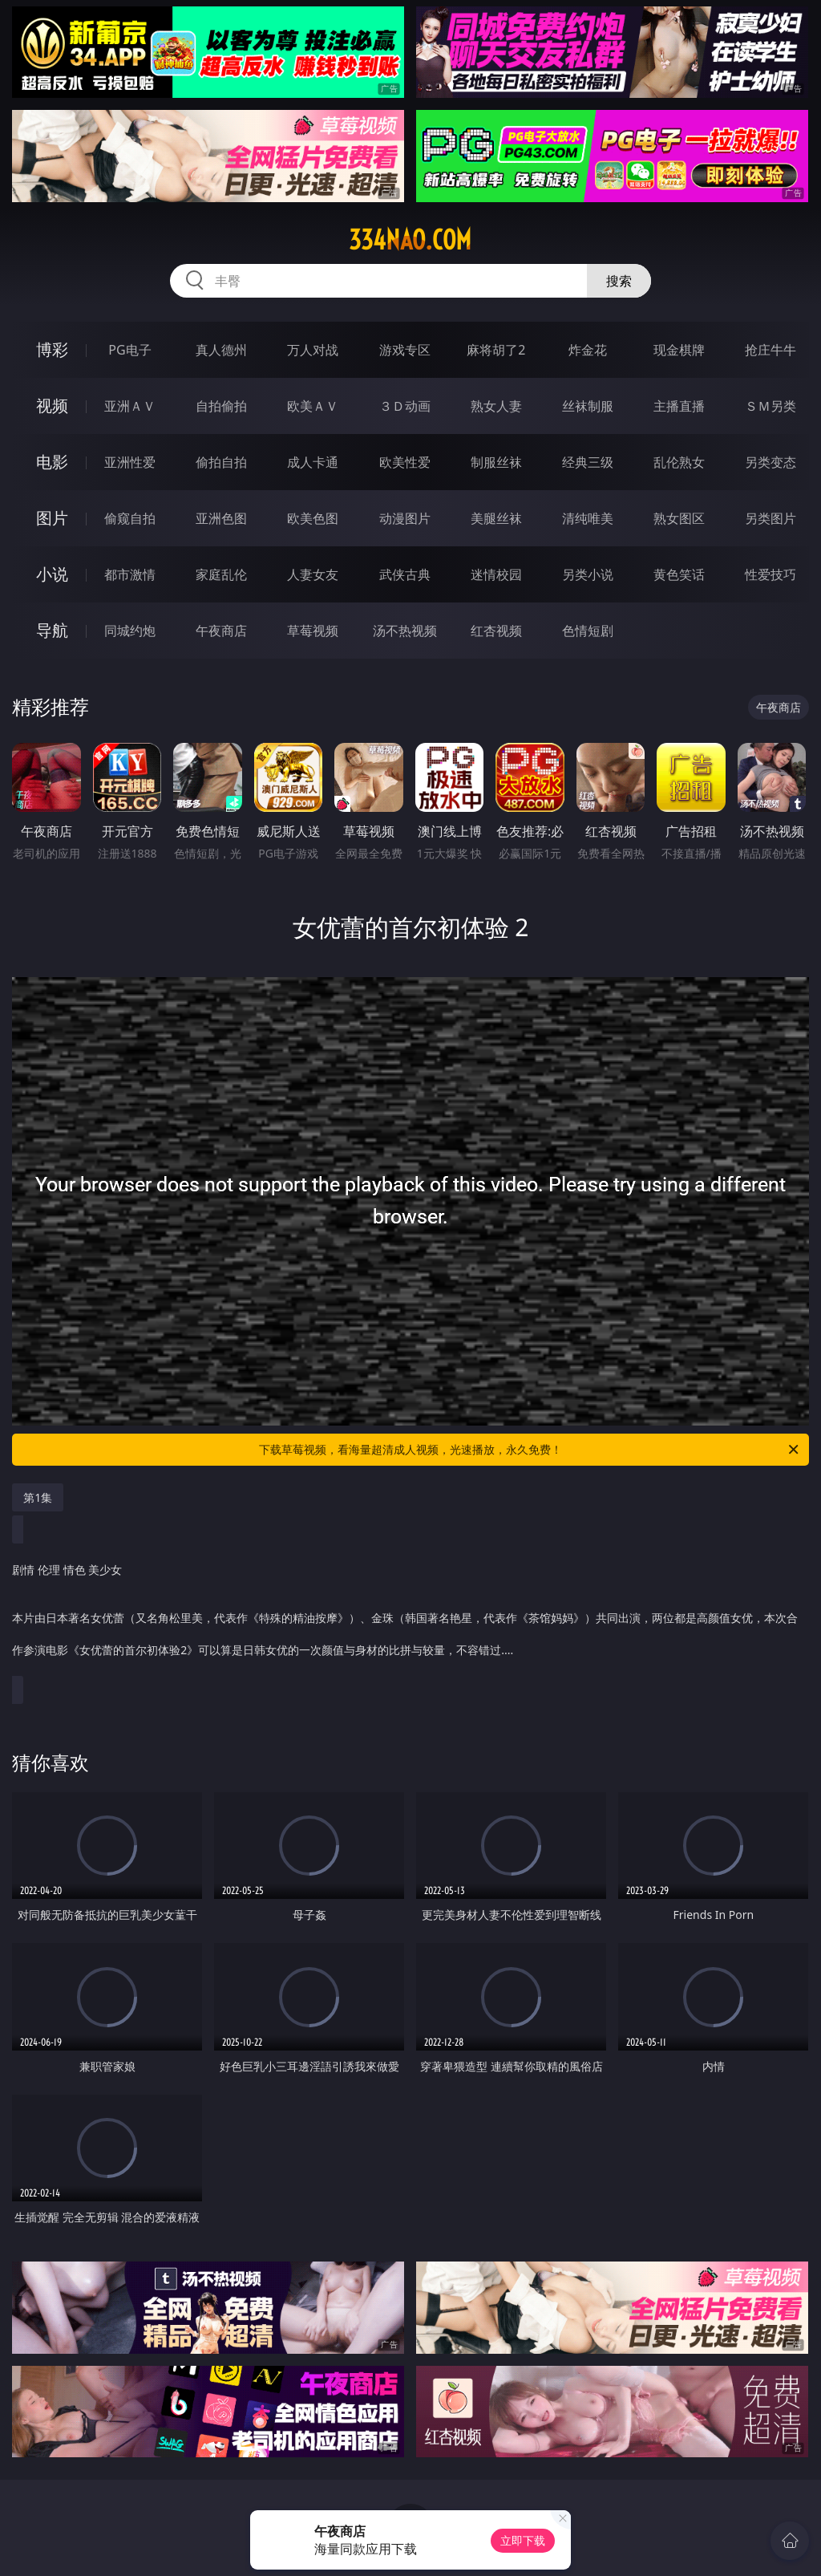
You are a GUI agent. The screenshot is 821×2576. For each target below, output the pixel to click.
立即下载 (522, 2540)
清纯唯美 (587, 518)
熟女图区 (679, 518)
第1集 (37, 1497)
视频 (52, 405)
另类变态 (770, 462)
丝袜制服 (587, 406)
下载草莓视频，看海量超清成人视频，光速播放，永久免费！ (530, 1449)
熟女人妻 (496, 406)
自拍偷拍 (221, 406)
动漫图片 (405, 518)
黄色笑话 (679, 574)
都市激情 (130, 574)
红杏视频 (496, 630)
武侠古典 (405, 574)
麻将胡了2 (496, 350)
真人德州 (221, 350)
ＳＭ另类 (770, 406)
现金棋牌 (679, 350)
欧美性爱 (405, 462)
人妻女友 (312, 574)
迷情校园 (496, 574)
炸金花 (587, 350)
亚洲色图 (221, 518)
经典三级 (587, 462)
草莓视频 (312, 630)
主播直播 (679, 406)
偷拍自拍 (221, 462)
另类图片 (770, 518)
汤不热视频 (405, 630)
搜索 (619, 281)
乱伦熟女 (679, 462)
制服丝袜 (496, 462)
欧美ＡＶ (312, 406)
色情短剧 (587, 630)
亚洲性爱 (130, 462)
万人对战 (312, 350)
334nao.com (410, 240)
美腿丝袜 (496, 518)
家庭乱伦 (221, 574)
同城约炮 (130, 630)
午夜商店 (221, 630)
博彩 (52, 349)
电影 (52, 462)
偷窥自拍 (130, 518)
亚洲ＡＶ (130, 406)
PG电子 (129, 350)
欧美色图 (312, 518)
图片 (52, 518)
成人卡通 (312, 462)
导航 (52, 630)
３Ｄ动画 (405, 406)
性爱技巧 (770, 574)
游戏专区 (405, 350)
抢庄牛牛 (770, 350)
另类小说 (587, 574)
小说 (52, 574)
